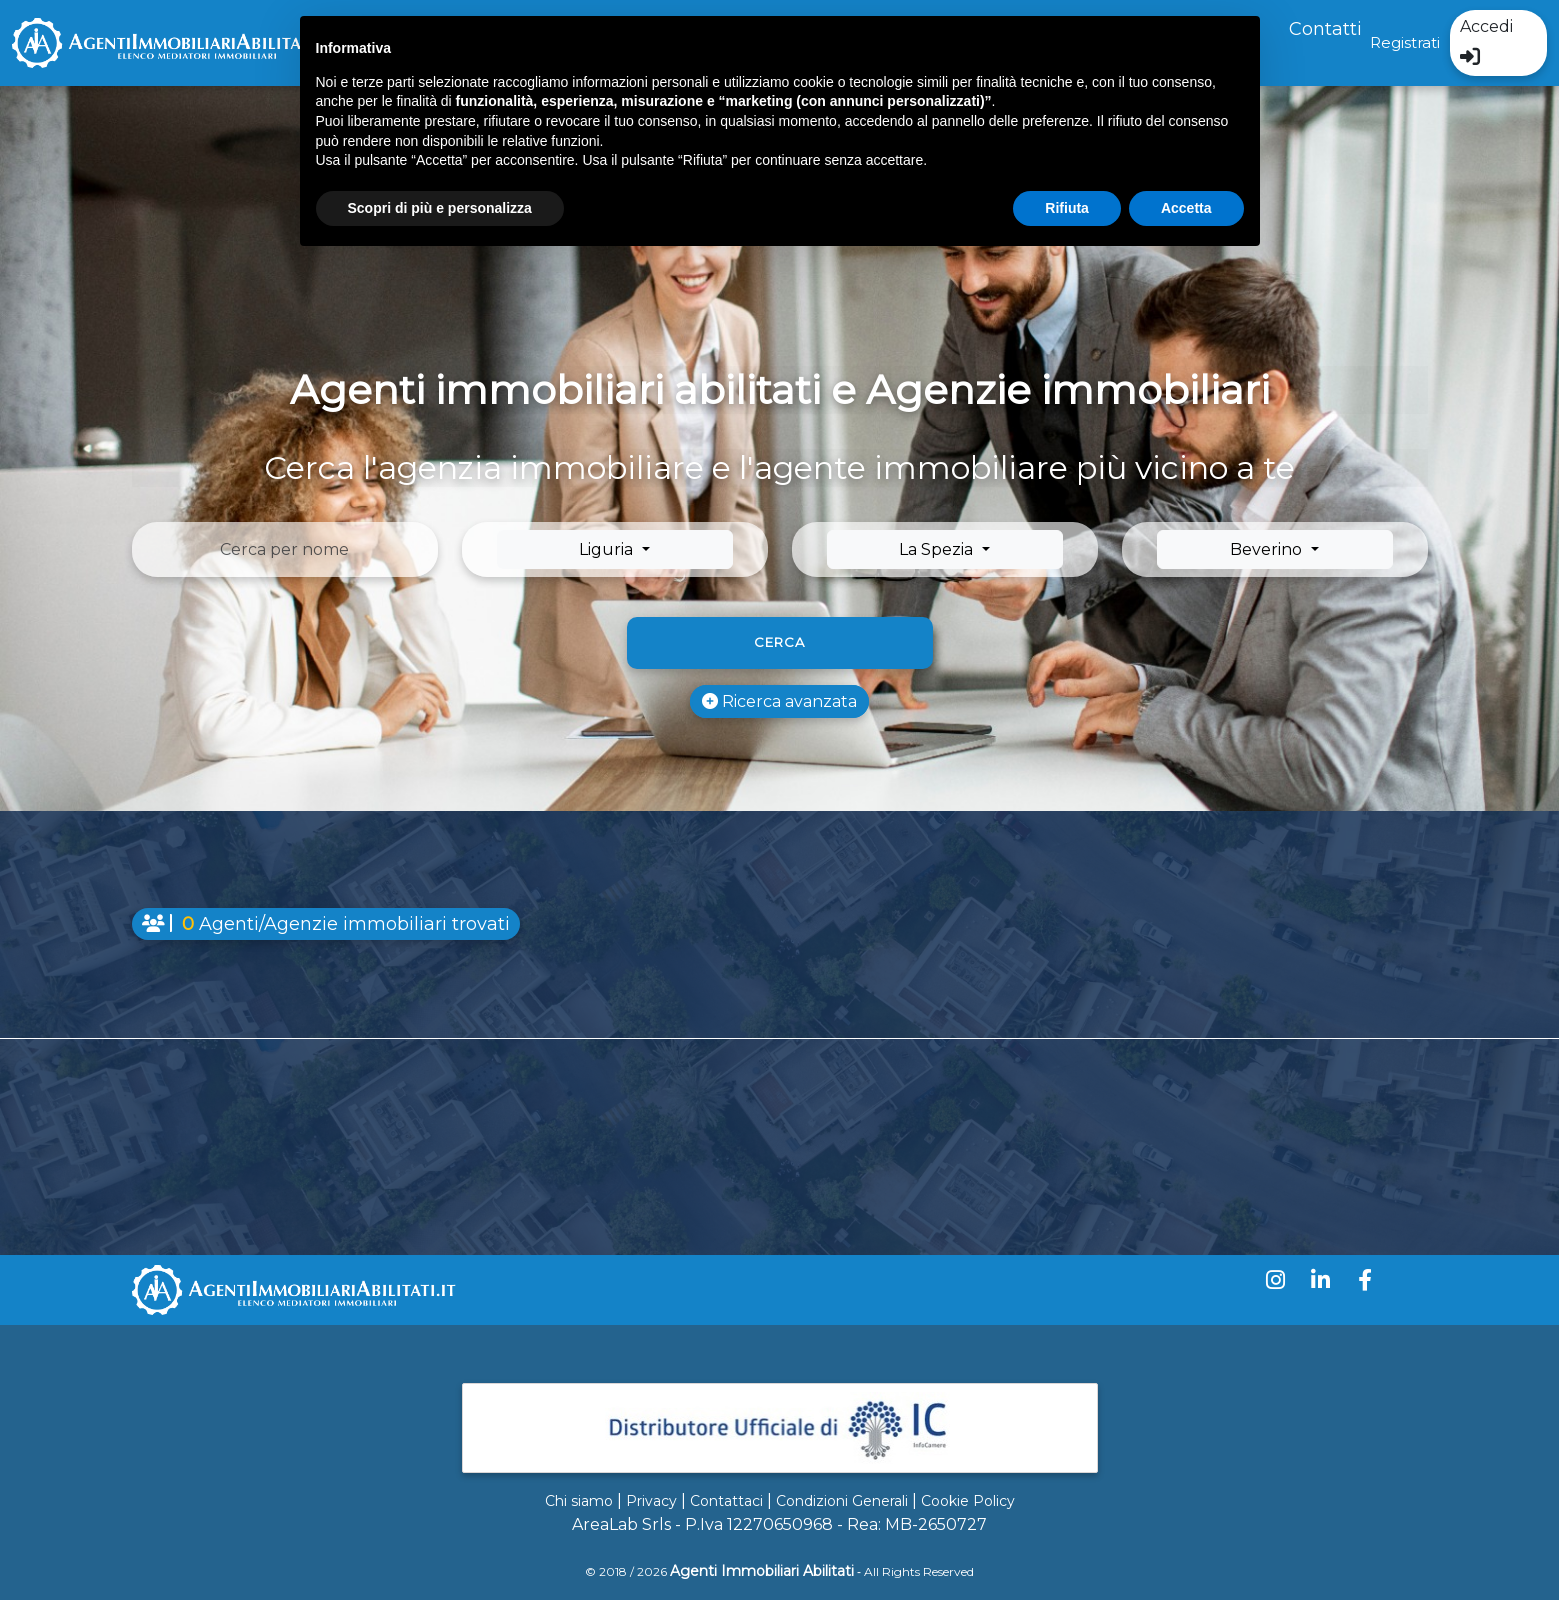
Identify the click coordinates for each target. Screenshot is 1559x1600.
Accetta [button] (1186, 208)
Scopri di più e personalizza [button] (440, 208)
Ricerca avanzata (779, 701)
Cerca (779, 642)
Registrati (1405, 42)
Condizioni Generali (842, 1501)
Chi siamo (579, 1501)
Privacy (651, 1501)
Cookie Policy (968, 1501)
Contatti (1325, 29)
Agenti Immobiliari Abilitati (762, 1571)
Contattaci (726, 1501)
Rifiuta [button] (1067, 208)
